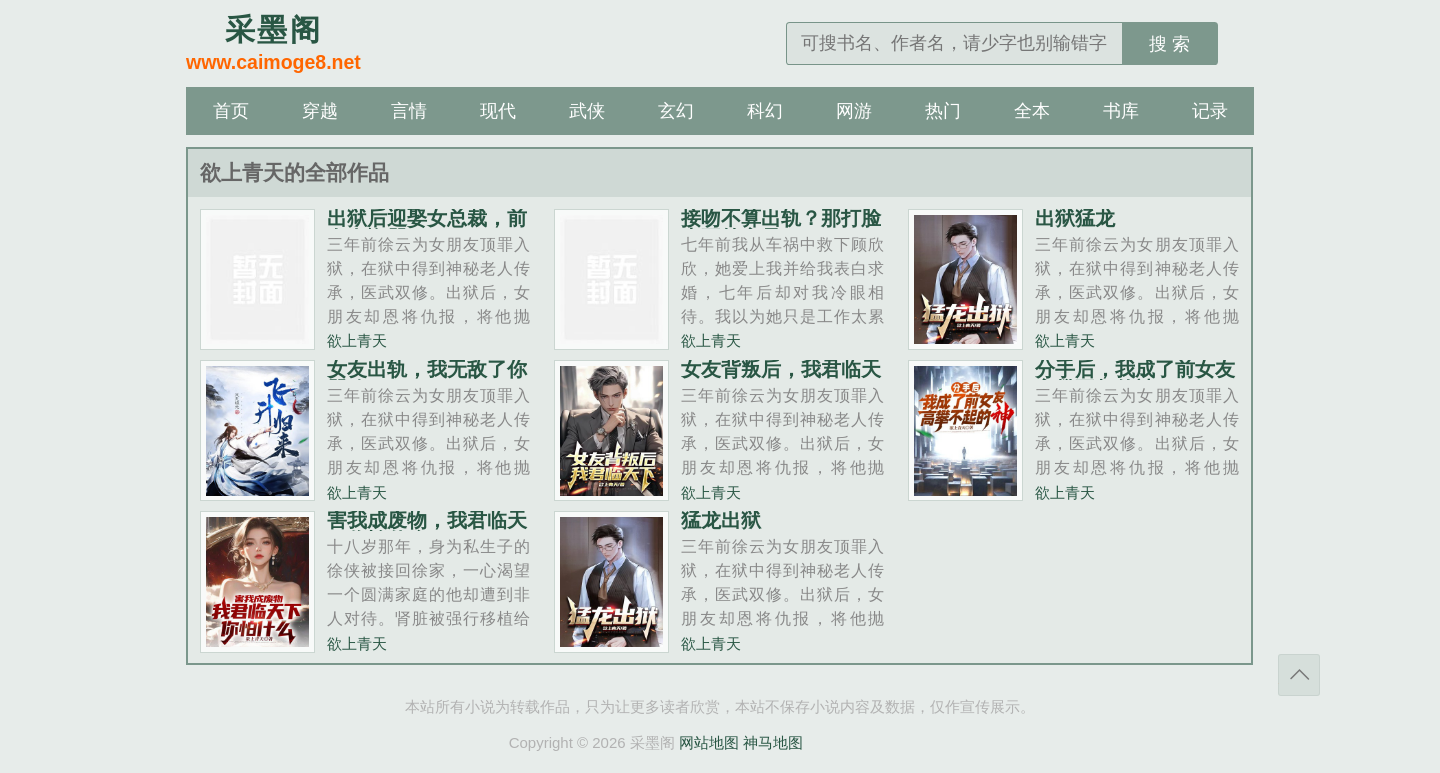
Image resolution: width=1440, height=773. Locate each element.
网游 (854, 111)
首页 (231, 111)
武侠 (587, 111)
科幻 (765, 111)
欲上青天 (357, 340)
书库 (1121, 111)
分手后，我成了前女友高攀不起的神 (1135, 379)
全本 (1032, 111)
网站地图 (709, 742)
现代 (498, 111)
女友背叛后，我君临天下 (781, 379)
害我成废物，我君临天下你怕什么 (427, 530)
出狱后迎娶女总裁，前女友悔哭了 (427, 228)
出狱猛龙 (1075, 218)
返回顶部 (1299, 675)
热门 (943, 111)
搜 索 (1169, 44)
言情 (409, 111)
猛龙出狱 (721, 520)
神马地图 (773, 742)
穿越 (320, 111)
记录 (1210, 111)
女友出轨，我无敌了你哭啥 (427, 379)
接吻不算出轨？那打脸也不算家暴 (781, 228)
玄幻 (676, 111)
